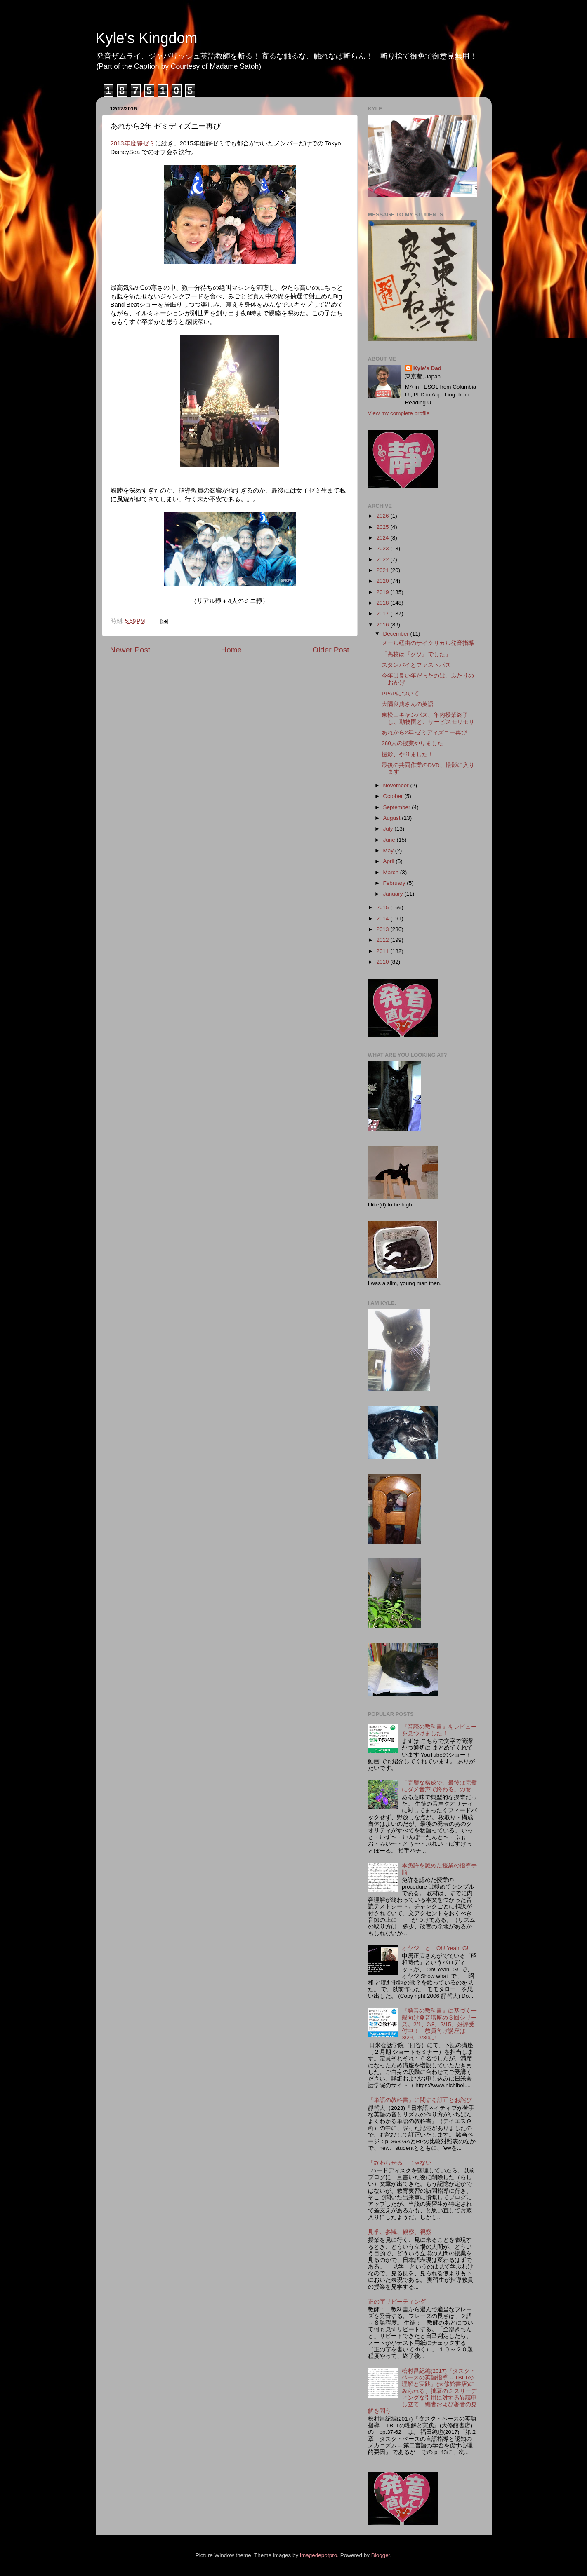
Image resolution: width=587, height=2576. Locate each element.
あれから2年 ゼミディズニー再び (424, 733)
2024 (383, 538)
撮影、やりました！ (408, 754)
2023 (383, 548)
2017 (383, 613)
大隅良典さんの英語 (408, 704)
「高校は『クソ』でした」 (416, 654)
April (389, 861)
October (394, 796)
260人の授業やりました (412, 743)
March (391, 872)
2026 (383, 516)
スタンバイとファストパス (416, 665)
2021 (383, 570)
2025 (383, 527)
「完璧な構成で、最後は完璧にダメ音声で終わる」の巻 (439, 1786)
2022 (383, 559)
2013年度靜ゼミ (133, 143)
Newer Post (130, 649)
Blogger (380, 2555)
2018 (383, 603)
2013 (383, 929)
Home (231, 649)
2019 (383, 592)
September (397, 807)
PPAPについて (400, 693)
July (389, 829)
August (392, 818)
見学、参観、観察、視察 (399, 2232)
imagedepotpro (318, 2555)
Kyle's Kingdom (147, 38)
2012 (383, 940)
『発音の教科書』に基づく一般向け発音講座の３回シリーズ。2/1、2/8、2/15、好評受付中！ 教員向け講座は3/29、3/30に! (439, 2024)
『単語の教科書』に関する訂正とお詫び (420, 2100)
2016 (383, 625)
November (396, 785)
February (395, 883)
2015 (383, 907)
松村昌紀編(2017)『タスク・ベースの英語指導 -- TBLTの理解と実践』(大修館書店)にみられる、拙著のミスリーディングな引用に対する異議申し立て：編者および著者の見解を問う (422, 2391)
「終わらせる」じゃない (399, 2163)
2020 (383, 581)
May (389, 850)
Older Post (330, 649)
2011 (383, 951)
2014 (383, 918)
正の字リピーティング (397, 2302)
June (390, 840)
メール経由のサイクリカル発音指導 (428, 643)
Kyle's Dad (427, 368)
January (394, 894)
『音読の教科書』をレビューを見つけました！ (439, 1730)
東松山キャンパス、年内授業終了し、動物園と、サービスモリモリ (428, 718)
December (396, 634)
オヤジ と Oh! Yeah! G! (435, 1948)
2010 (383, 962)
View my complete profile (399, 413)
